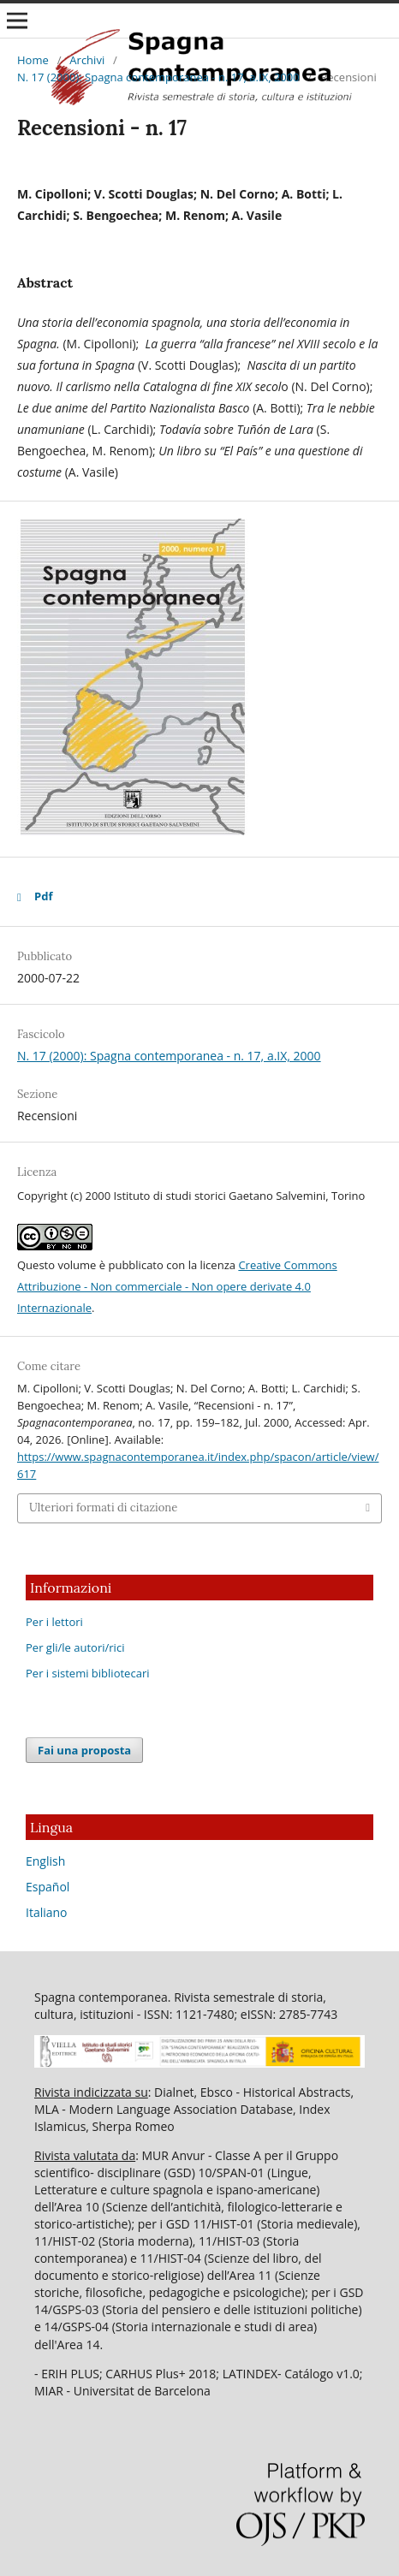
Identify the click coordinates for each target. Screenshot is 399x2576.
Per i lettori (54, 1621)
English (45, 1861)
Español (47, 1887)
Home (33, 60)
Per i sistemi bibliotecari (88, 1673)
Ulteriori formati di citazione (103, 1507)
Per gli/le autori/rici (75, 1647)
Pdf (43, 896)
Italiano (47, 1912)
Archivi (86, 60)
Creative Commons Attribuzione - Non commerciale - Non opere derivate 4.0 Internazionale (177, 1286)
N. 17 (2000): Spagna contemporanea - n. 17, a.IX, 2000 (158, 77)
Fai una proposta (84, 1750)
